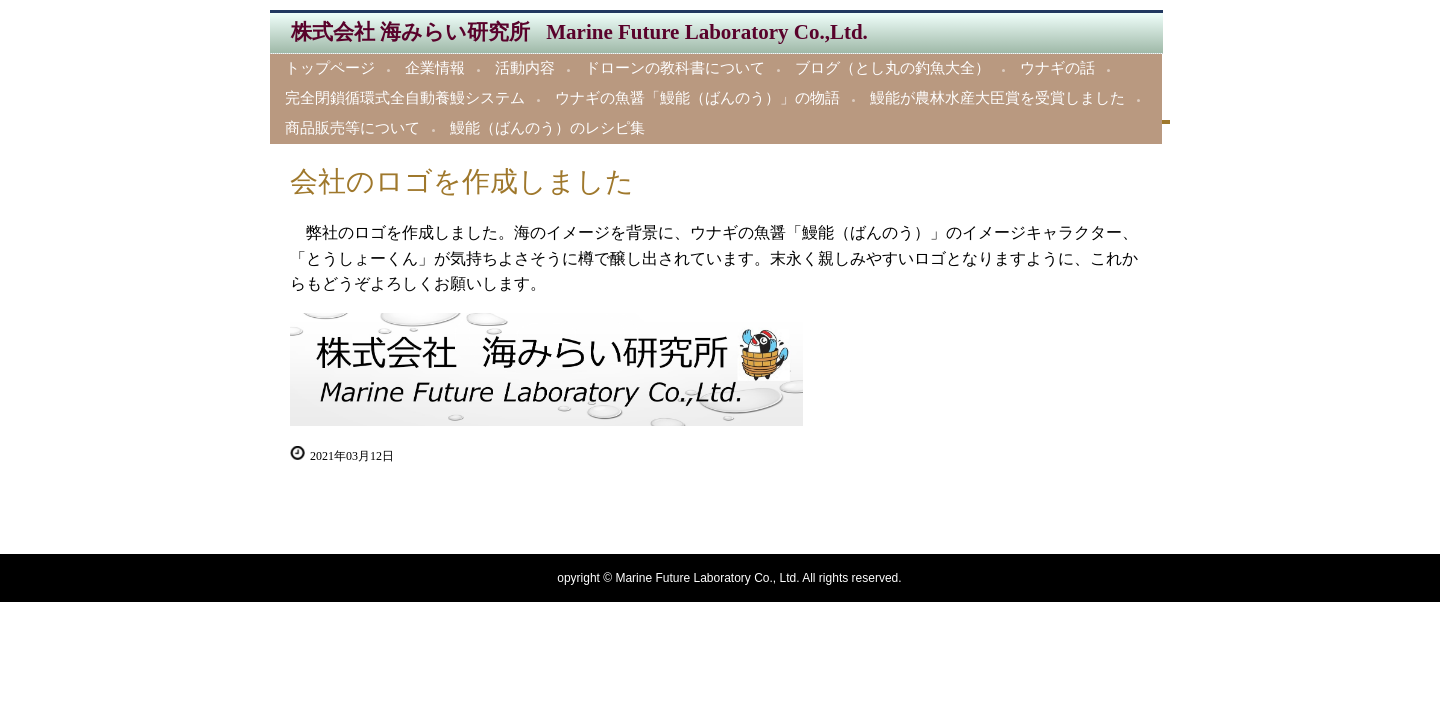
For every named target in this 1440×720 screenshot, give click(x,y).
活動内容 (525, 68)
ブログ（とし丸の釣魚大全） (892, 68)
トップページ (330, 68)
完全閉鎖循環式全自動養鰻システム (405, 98)
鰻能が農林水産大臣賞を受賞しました (997, 98)
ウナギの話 (1057, 68)
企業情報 (435, 68)
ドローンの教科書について (675, 68)
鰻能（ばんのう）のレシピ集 (547, 128)
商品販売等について (352, 128)
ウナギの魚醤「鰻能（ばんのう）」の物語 (697, 98)
